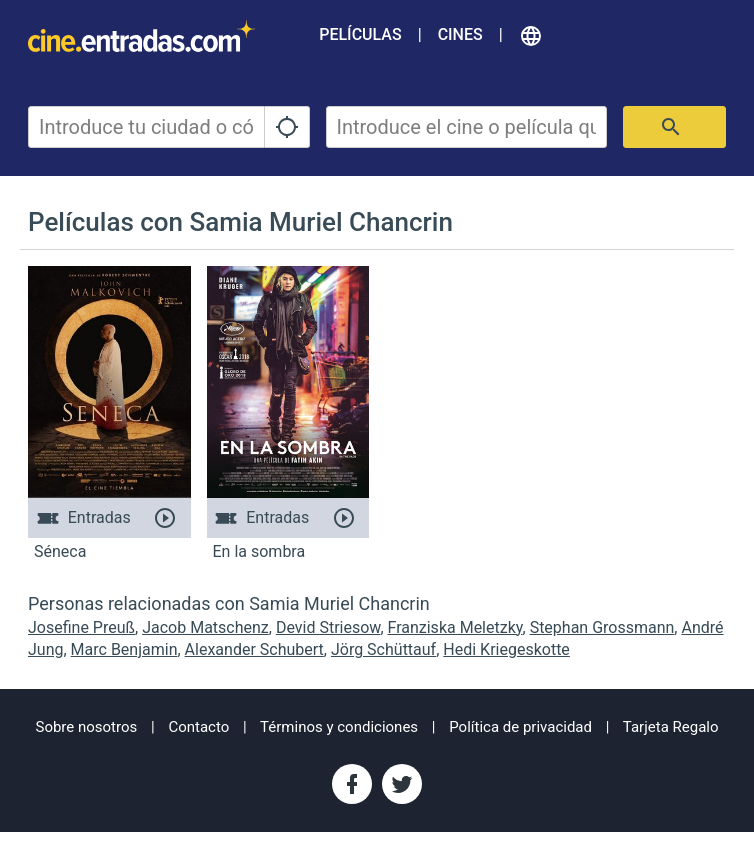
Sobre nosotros (86, 727)
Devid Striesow (328, 627)
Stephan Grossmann (602, 627)
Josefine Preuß (81, 627)
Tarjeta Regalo (671, 727)
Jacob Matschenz (205, 627)
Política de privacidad (520, 727)
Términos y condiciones (339, 727)
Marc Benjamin (124, 649)
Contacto (198, 727)
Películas (360, 34)
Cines (460, 34)
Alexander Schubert (254, 649)
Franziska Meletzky (455, 627)
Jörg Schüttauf (383, 649)
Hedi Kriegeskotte (506, 649)
